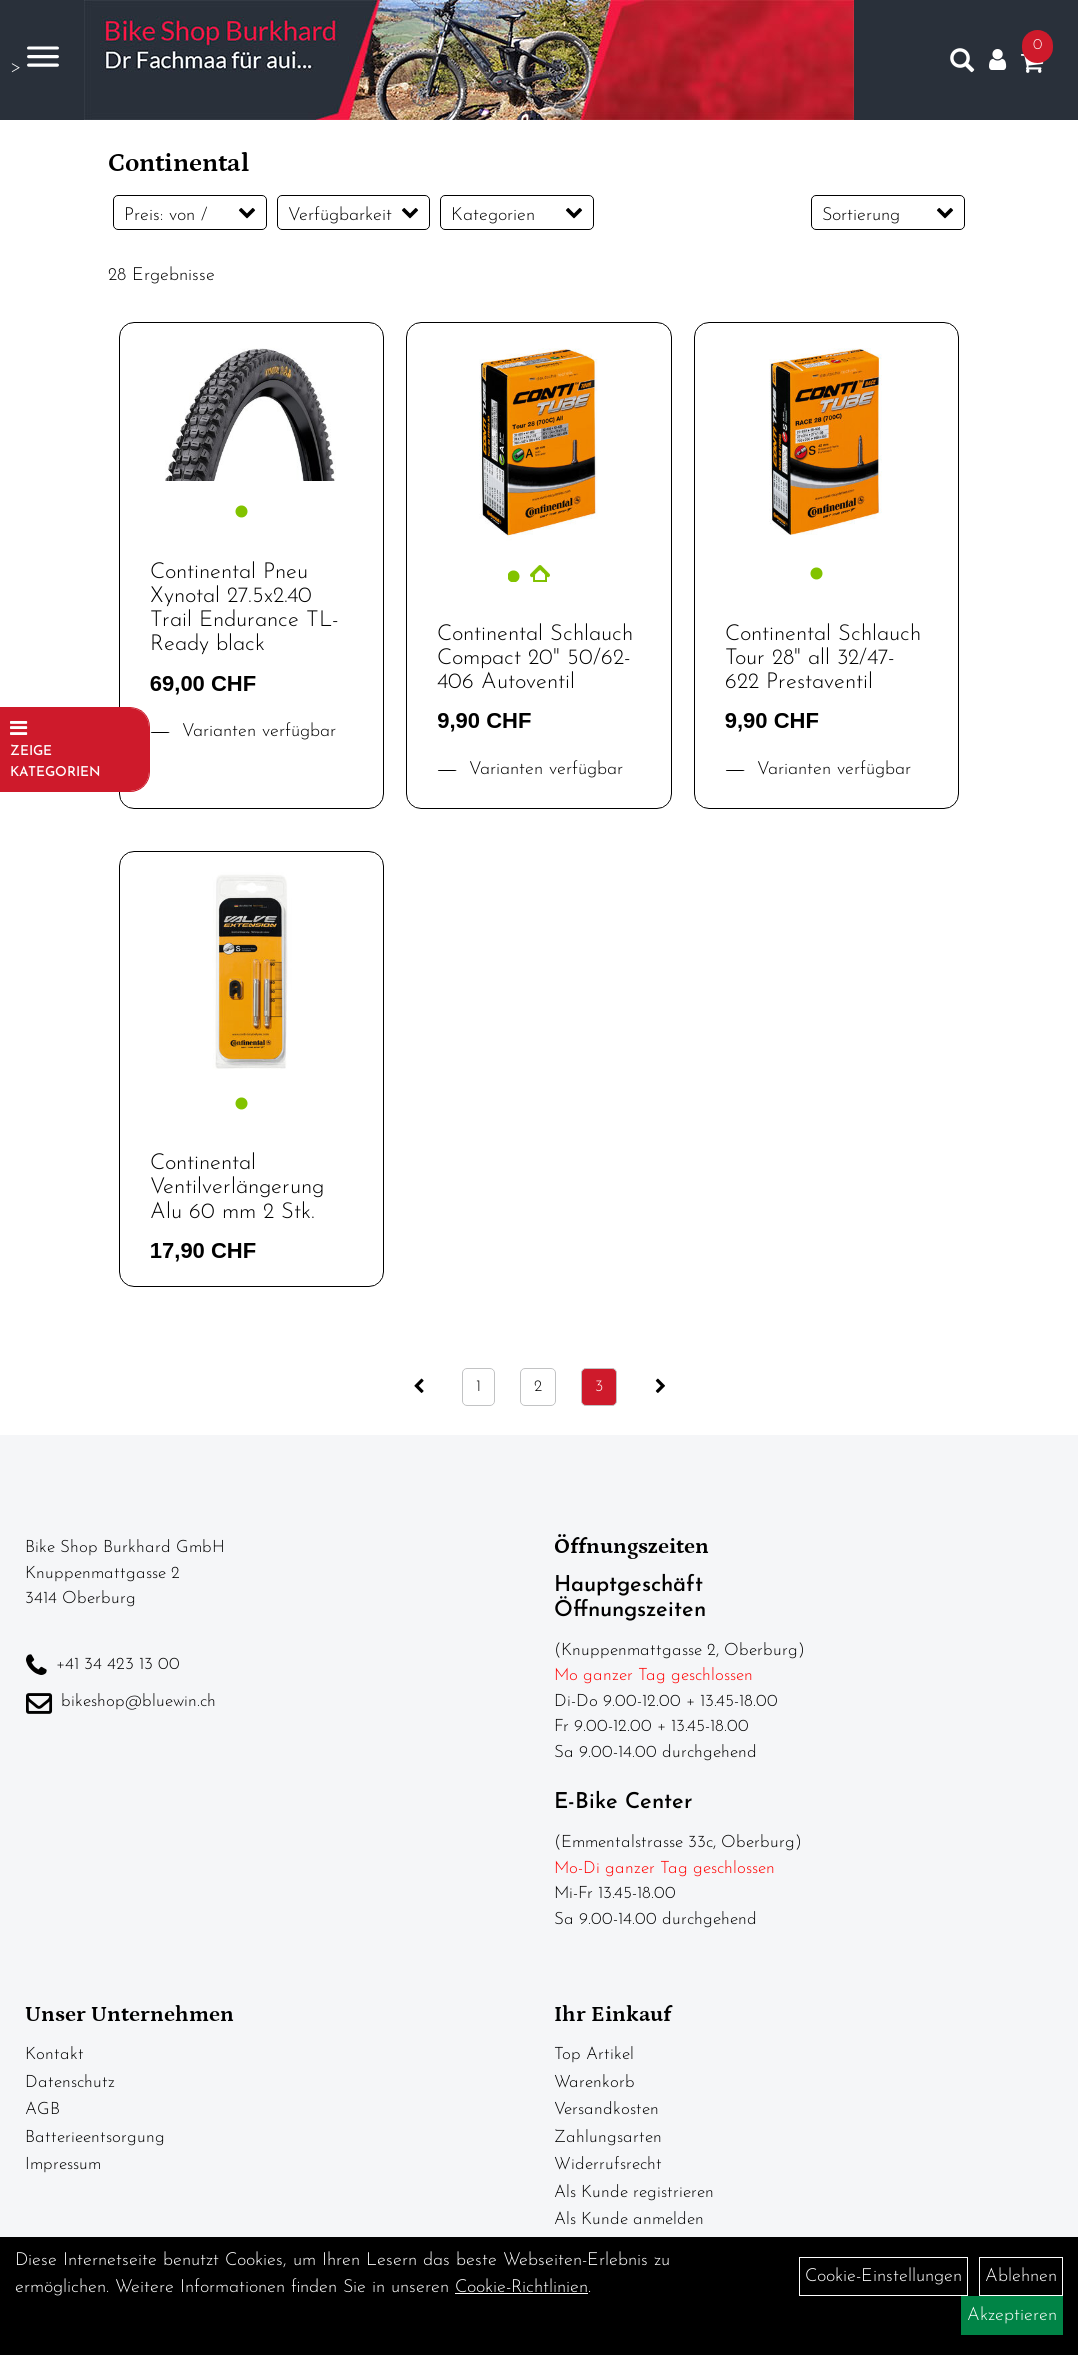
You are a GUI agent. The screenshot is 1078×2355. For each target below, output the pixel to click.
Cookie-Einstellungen (883, 2276)
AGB (42, 2109)
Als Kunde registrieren (634, 2192)
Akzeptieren (1012, 2315)
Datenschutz (70, 2082)
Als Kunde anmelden (629, 2219)
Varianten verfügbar (256, 731)
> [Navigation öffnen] (34, 58)
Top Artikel (594, 2054)
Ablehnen (1021, 2276)
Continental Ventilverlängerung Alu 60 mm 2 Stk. (237, 1187)
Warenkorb (594, 2082)
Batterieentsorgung (95, 2137)
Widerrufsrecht (608, 2164)
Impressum (63, 2164)
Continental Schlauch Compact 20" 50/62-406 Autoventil (535, 658)
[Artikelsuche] (962, 65)
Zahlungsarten (608, 2137)
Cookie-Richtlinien (521, 2287)
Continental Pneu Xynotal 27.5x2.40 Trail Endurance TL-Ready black (244, 609)
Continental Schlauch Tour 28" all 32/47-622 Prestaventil (823, 658)
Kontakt (54, 2054)
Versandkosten (606, 2109)
